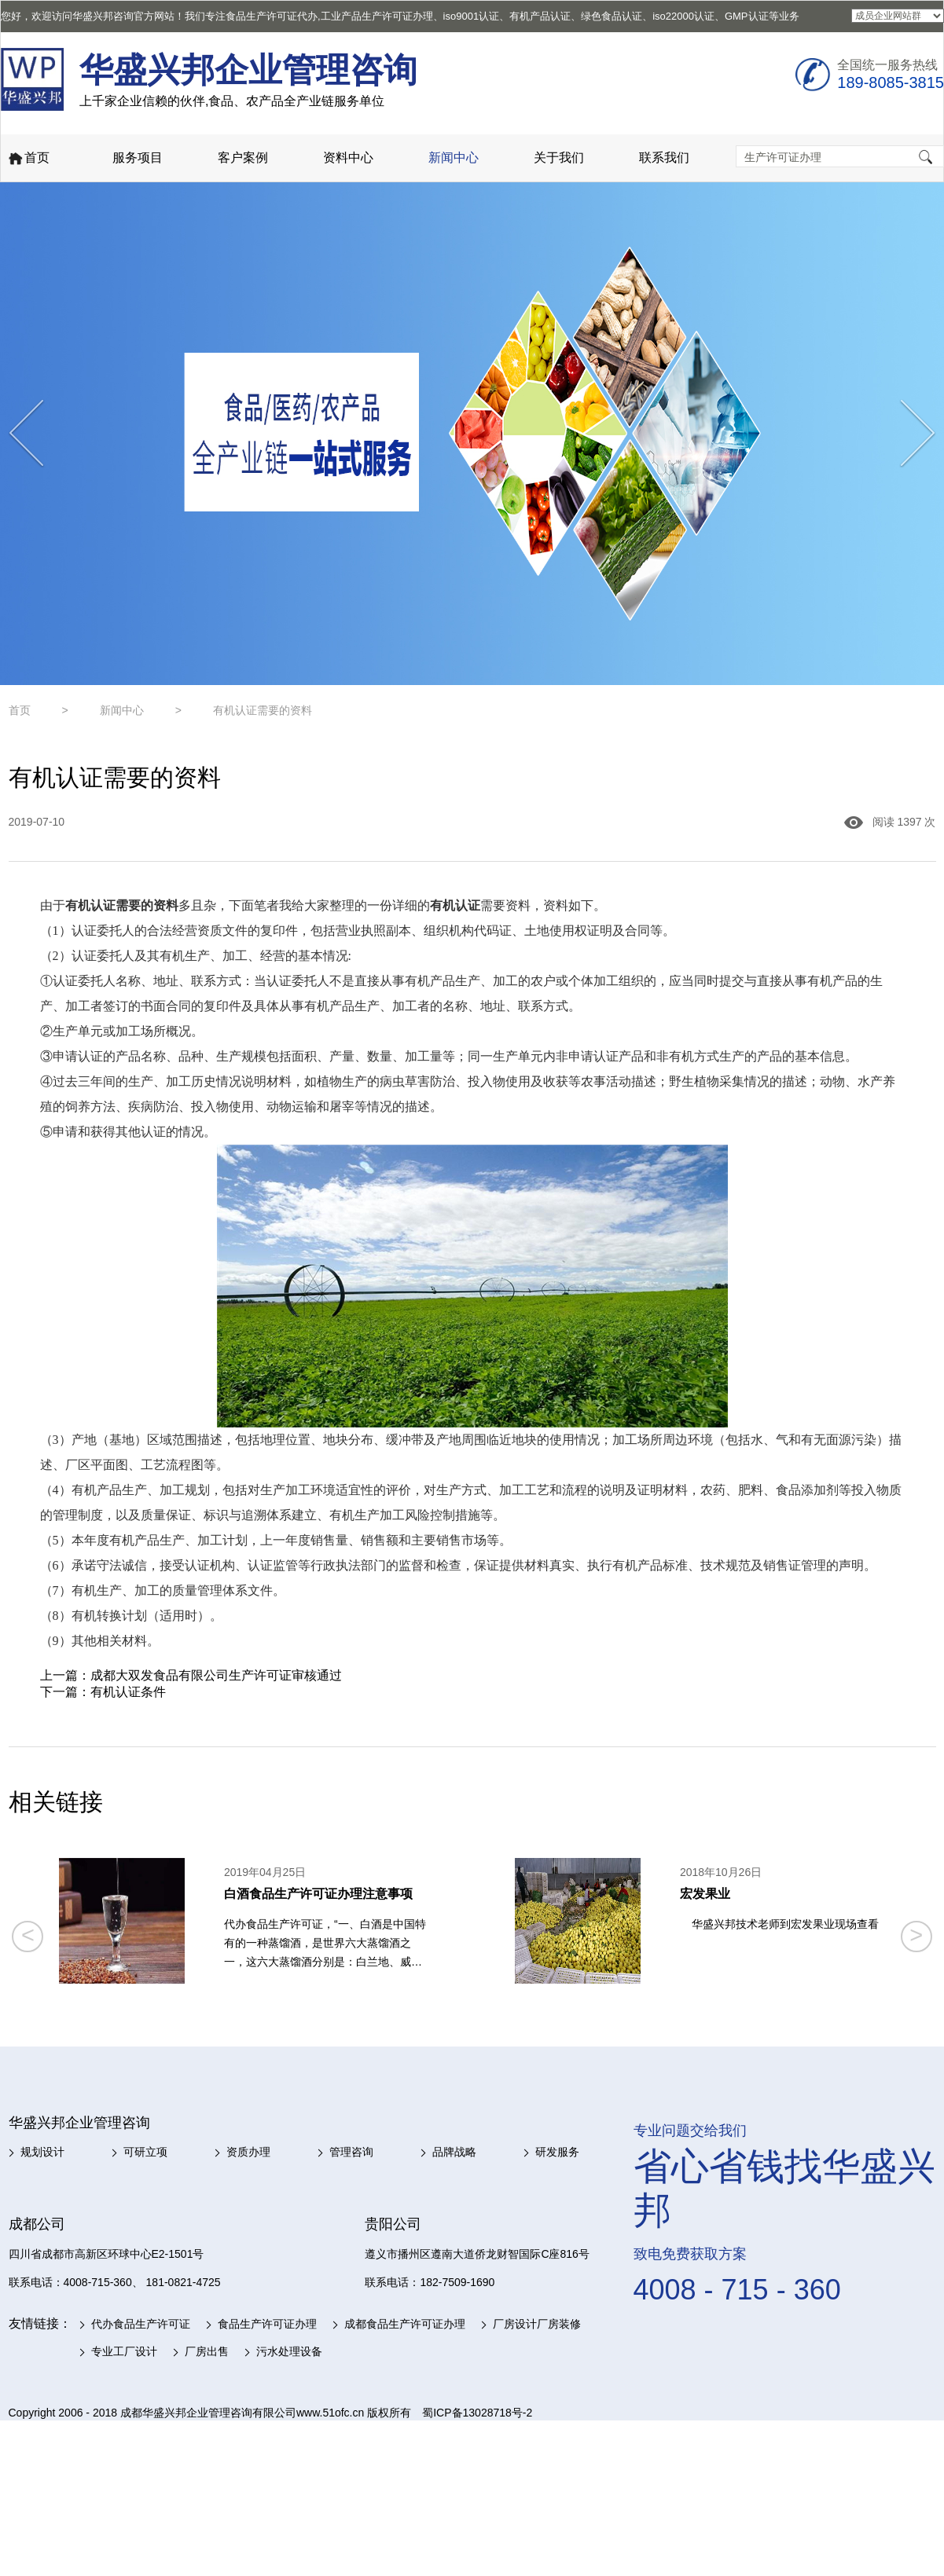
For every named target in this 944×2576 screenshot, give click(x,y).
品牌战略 (454, 2151)
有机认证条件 (128, 1691)
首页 (28, 159)
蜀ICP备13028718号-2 (477, 2412)
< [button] (28, 1935)
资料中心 (348, 157)
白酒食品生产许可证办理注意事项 (318, 1893)
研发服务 (557, 2151)
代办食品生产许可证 (140, 2324)
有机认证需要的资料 (262, 710)
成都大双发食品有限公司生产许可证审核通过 (216, 1675)
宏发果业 (705, 1893)
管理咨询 (351, 2151)
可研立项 (145, 2151)
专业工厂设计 (124, 2351)
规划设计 (42, 2151)
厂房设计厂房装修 (537, 2324)
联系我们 (664, 157)
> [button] (916, 1935)
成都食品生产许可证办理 (404, 2324)
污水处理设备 (289, 2351)
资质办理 (248, 2151)
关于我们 (559, 157)
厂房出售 (207, 2351)
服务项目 (137, 157)
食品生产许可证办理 (267, 2324)
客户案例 (243, 157)
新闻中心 (453, 157)
